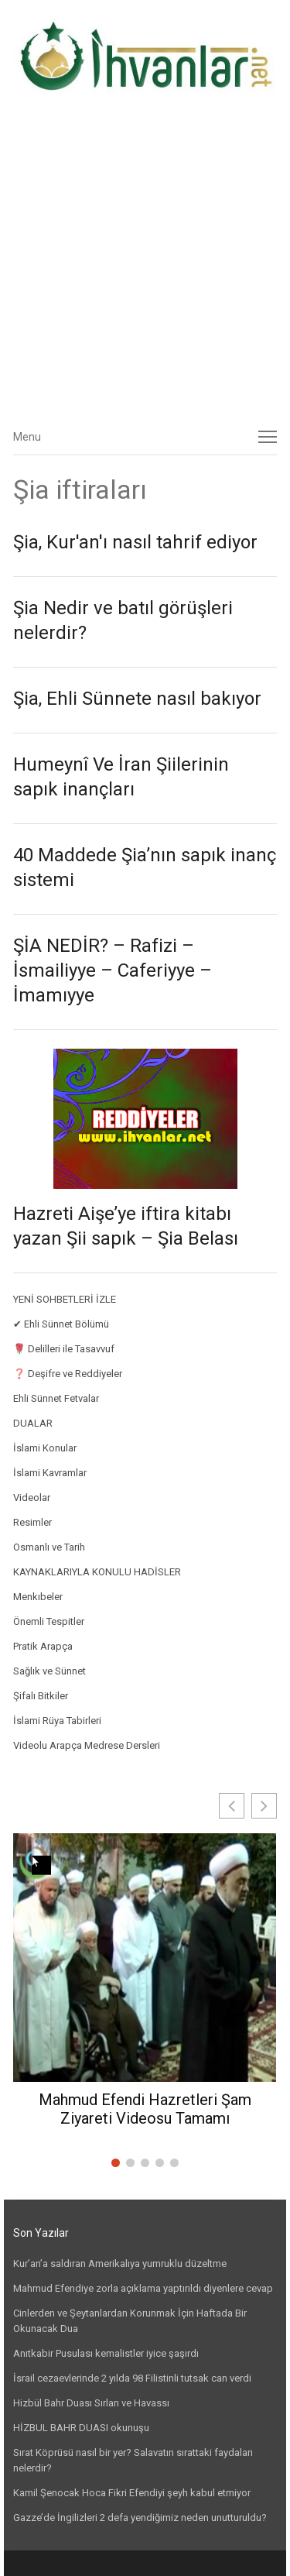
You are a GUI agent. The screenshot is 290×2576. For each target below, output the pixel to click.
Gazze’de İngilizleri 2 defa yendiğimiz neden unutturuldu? (140, 2517)
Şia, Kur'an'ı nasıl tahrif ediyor (135, 542)
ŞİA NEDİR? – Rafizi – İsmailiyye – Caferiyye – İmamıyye (112, 970)
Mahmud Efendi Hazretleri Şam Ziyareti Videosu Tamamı (145, 2109)
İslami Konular (45, 1448)
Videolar (31, 1497)
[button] (264, 1806)
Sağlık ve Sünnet (49, 1671)
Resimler (32, 1522)
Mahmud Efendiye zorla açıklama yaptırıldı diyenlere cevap (143, 2288)
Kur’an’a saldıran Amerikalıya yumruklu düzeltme (120, 2263)
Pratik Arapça (43, 1646)
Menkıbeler (38, 1596)
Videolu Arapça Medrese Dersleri (86, 1745)
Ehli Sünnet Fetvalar (56, 1398)
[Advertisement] (145, 265)
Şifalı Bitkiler (40, 1696)
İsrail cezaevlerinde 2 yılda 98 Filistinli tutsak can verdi (132, 2378)
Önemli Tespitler (48, 1621)
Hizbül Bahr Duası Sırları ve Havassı (91, 2403)
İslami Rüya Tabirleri (57, 1720)
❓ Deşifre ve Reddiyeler (67, 1373)
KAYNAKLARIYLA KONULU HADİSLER (97, 1572)
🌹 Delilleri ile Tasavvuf (63, 1349)
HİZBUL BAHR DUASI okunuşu (81, 2427)
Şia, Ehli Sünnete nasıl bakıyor (137, 698)
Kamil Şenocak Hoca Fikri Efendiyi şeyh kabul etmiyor (132, 2493)
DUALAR (33, 1423)
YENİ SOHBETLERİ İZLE (64, 1299)
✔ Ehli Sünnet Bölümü (61, 1324)
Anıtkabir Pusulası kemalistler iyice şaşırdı (106, 2353)
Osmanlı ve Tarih (49, 1547)
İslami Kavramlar (50, 1473)
